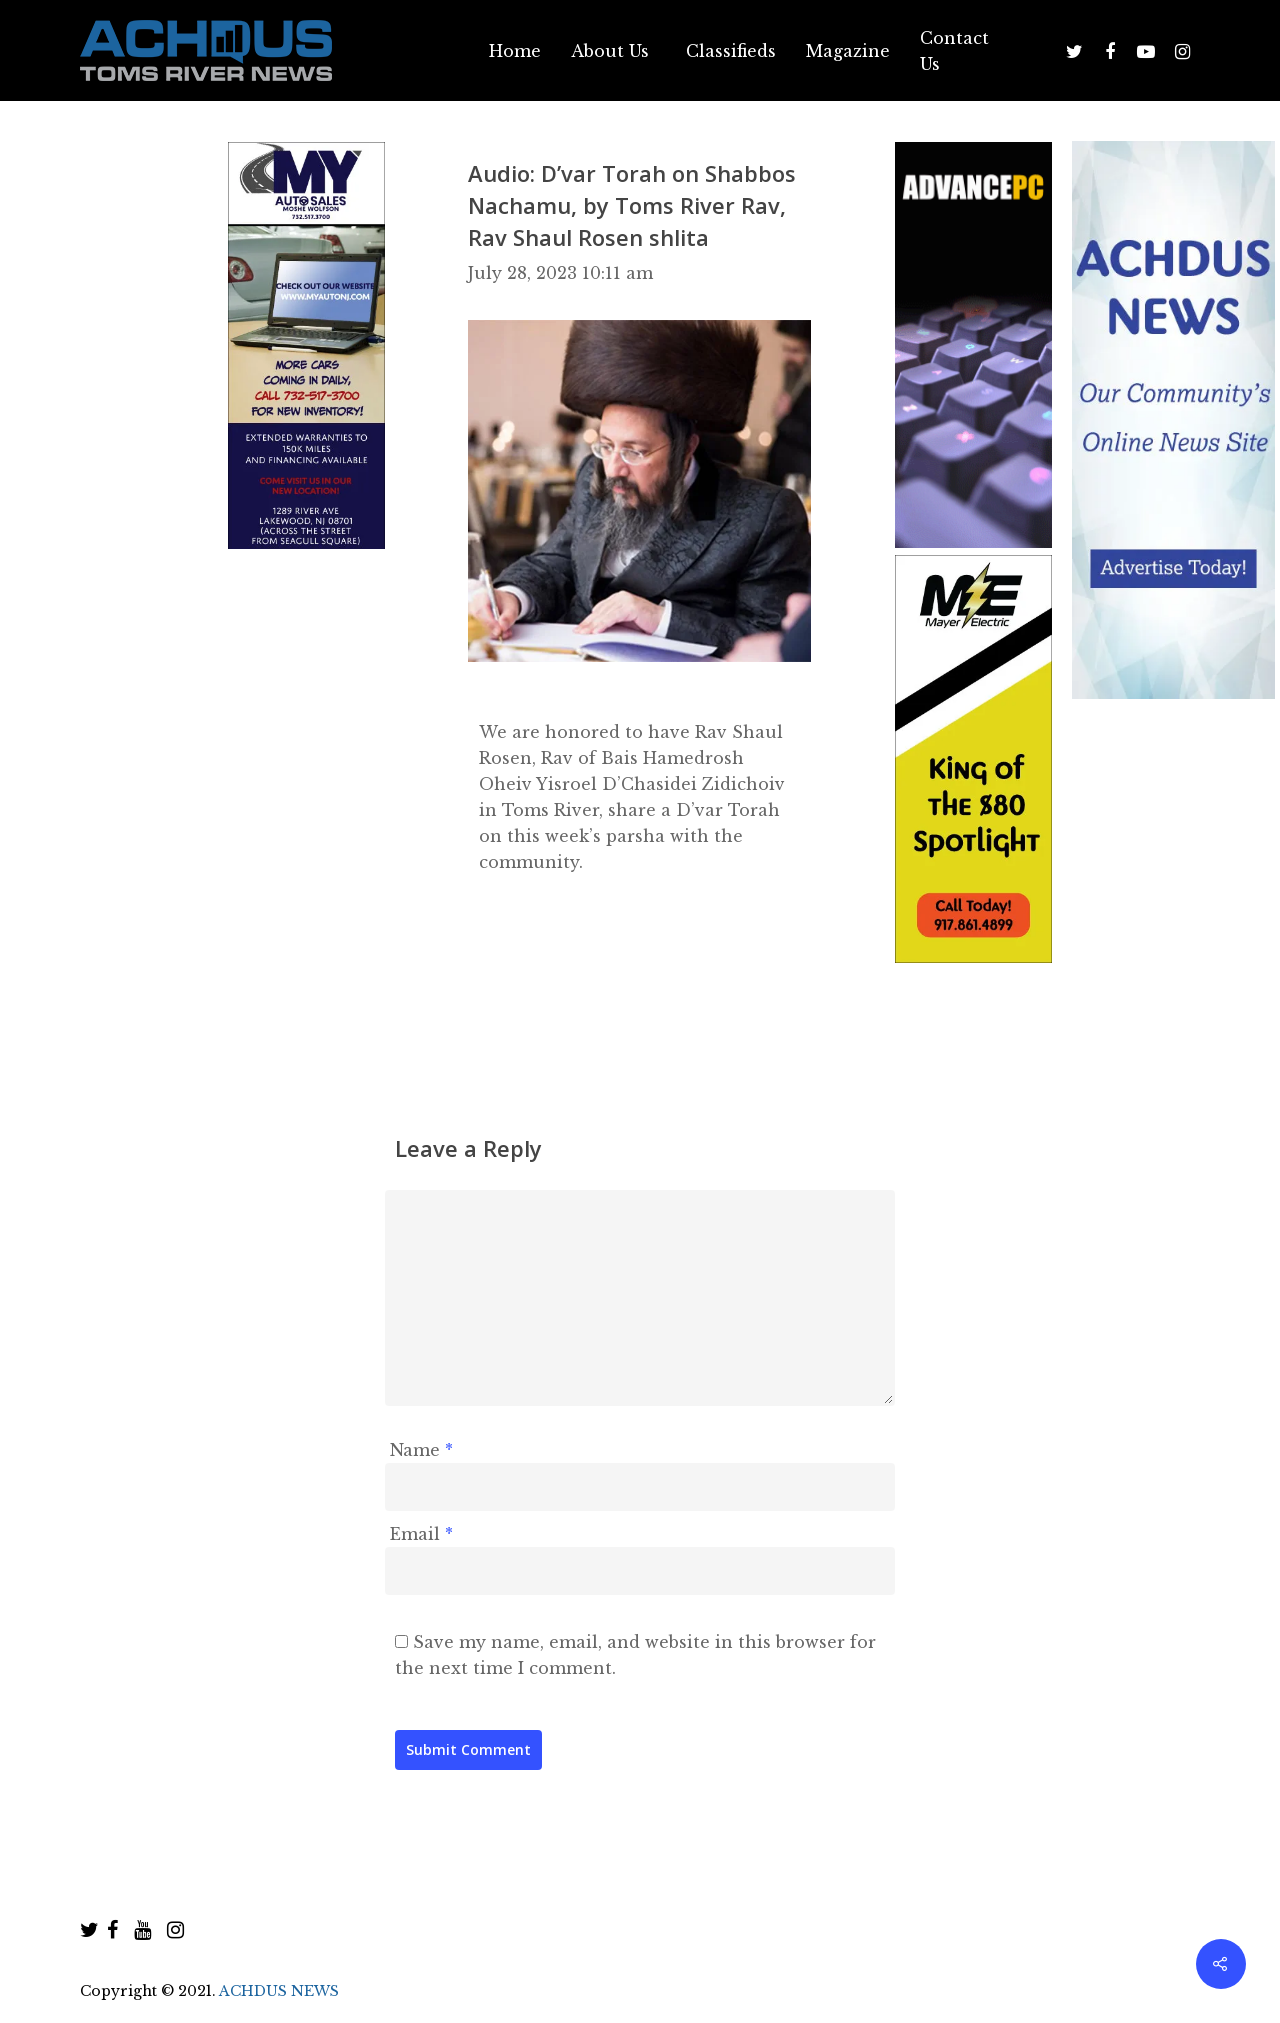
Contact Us (954, 51)
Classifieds (731, 51)
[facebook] (112, 1930)
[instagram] (175, 1930)
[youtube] (142, 1930)
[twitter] (89, 1930)
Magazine (848, 51)
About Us (610, 51)
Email (421, 1534)
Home (515, 51)
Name (421, 1450)
